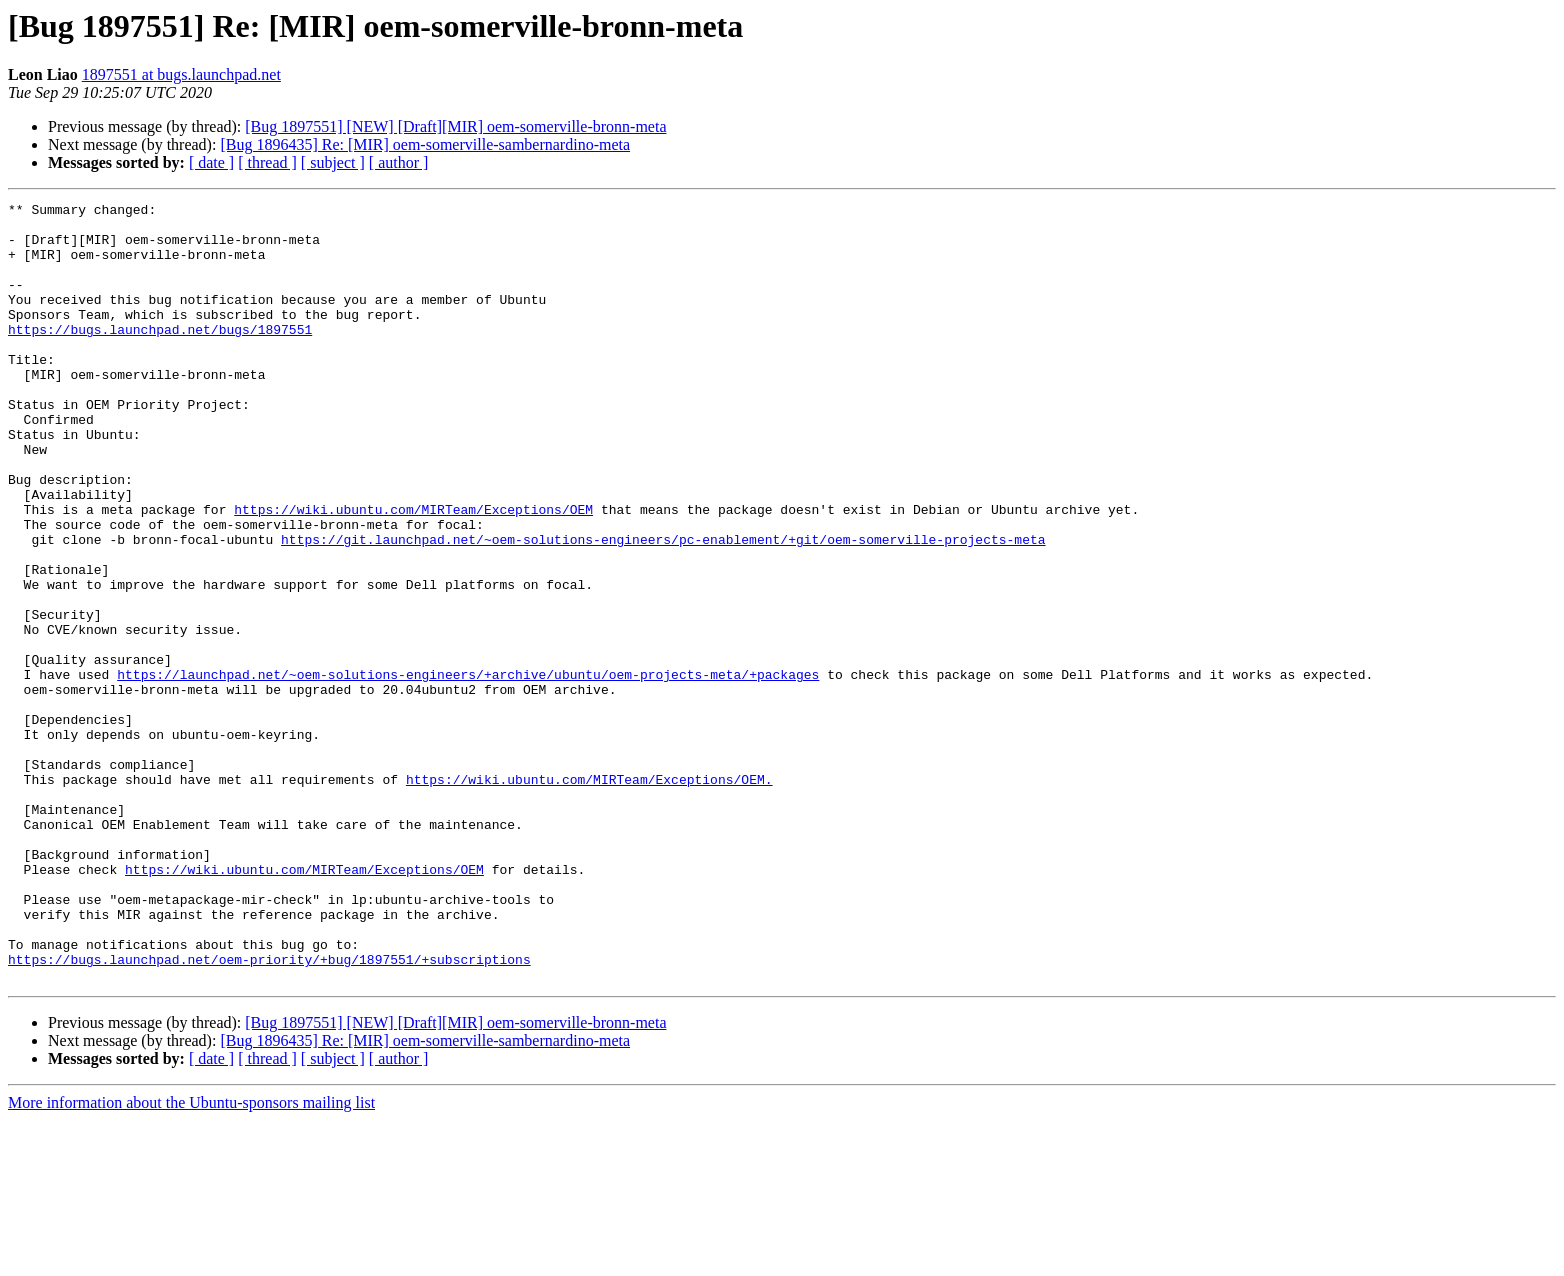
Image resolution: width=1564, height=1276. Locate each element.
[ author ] (399, 162)
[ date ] (211, 162)
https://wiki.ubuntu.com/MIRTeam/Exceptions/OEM (413, 572)
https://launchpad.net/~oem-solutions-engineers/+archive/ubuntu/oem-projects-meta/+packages (468, 770)
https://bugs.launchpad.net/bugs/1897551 (160, 356)
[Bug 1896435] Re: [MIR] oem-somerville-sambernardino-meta (425, 144)
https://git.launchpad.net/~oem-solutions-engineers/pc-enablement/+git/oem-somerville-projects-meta (663, 608)
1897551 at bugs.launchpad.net (181, 74)
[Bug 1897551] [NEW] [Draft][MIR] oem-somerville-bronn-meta (455, 126)
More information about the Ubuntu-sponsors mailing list (191, 1258)
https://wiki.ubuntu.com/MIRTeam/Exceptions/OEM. (589, 896)
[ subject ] (333, 162)
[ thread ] (267, 162)
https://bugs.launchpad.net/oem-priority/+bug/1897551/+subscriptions (269, 1112)
